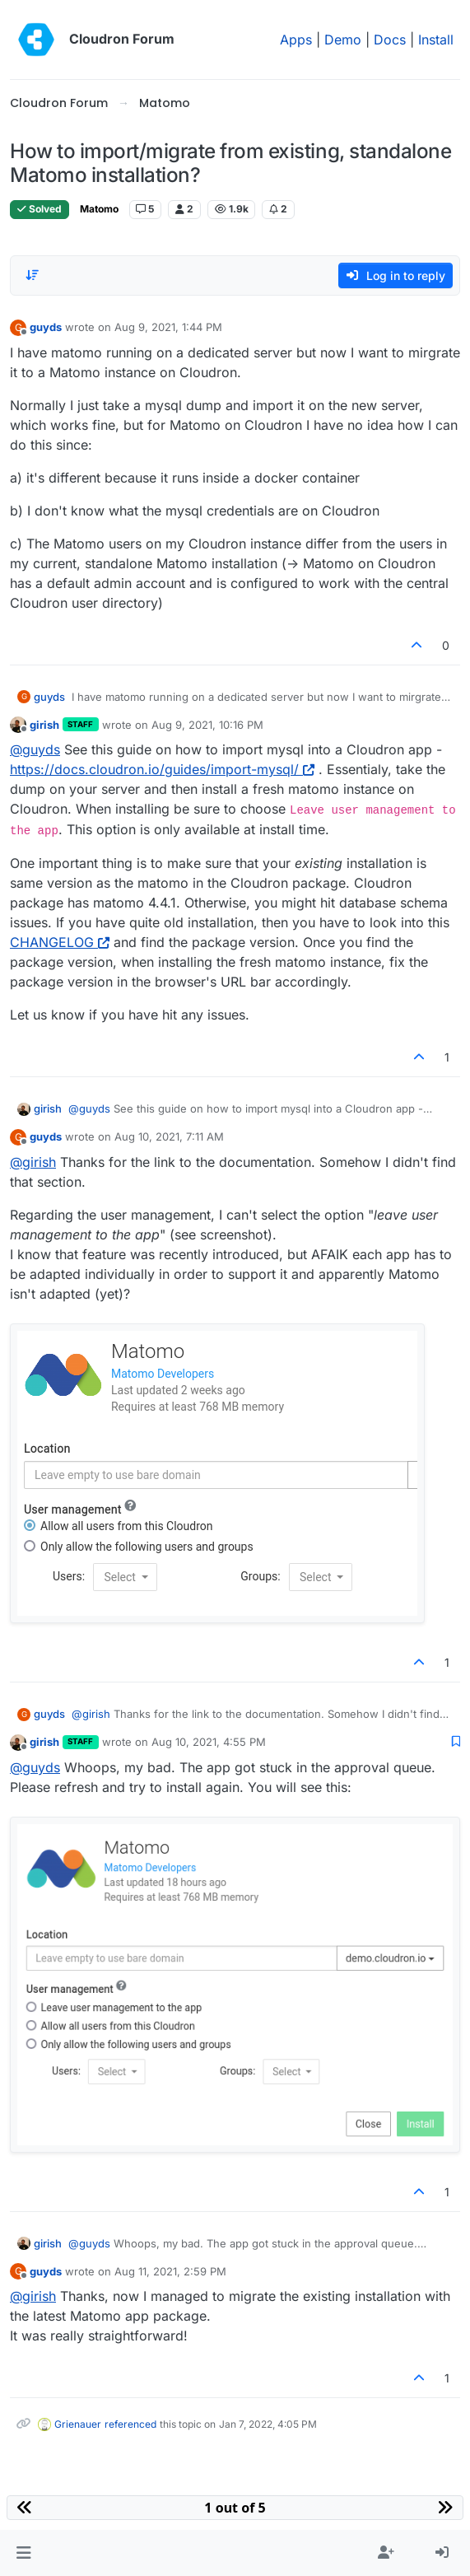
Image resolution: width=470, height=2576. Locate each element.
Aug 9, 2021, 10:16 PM (207, 724)
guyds (46, 327)
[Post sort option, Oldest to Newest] (32, 275)
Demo (342, 39)
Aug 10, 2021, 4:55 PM (208, 1741)
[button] (23, 2552)
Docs (390, 39)
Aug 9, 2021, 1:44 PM (168, 327)
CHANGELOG (59, 942)
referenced (130, 2424)
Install (436, 39)
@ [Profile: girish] (33, 1162)
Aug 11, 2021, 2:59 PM (170, 2271)
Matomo (99, 209)
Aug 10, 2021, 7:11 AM (169, 1136)
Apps (296, 39)
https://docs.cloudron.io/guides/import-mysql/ (162, 769)
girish (44, 724)
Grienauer (77, 2424)
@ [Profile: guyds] (35, 749)
